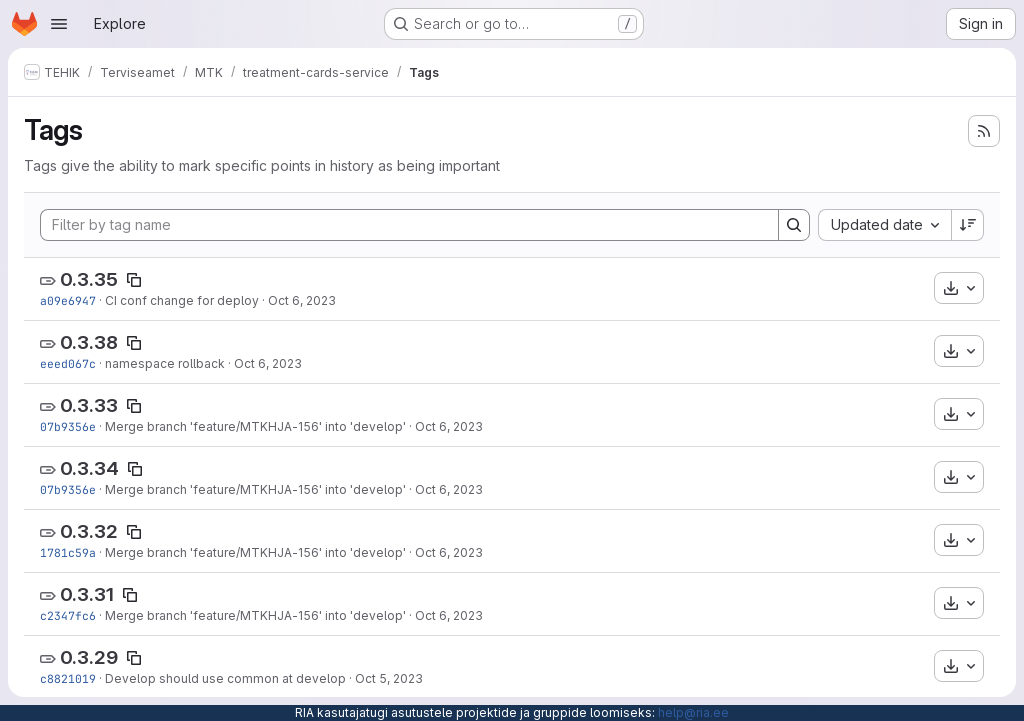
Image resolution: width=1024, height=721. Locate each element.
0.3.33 (89, 405)
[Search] (794, 225)
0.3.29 (89, 657)
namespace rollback (165, 363)
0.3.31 (87, 594)
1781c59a (68, 552)
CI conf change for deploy (182, 300)
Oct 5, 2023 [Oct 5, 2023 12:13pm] (389, 678)
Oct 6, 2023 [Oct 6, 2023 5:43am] (449, 552)
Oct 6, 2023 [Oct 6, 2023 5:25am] (449, 615)
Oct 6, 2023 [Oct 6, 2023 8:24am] (302, 300)
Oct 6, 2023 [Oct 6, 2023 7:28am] (268, 363)
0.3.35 (89, 279)
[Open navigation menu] (59, 24)
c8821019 (68, 678)
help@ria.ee (693, 712)
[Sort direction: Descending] (968, 225)
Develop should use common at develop (225, 678)
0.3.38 (89, 342)
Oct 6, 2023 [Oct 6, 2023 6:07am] (449, 426)
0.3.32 (89, 531)
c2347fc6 (68, 615)
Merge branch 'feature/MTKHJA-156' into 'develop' (255, 426)
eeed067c (68, 363)
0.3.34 (89, 468)
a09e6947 (68, 300)
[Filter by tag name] (409, 225)
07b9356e (68, 426)
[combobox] (884, 225)
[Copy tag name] (134, 280)
